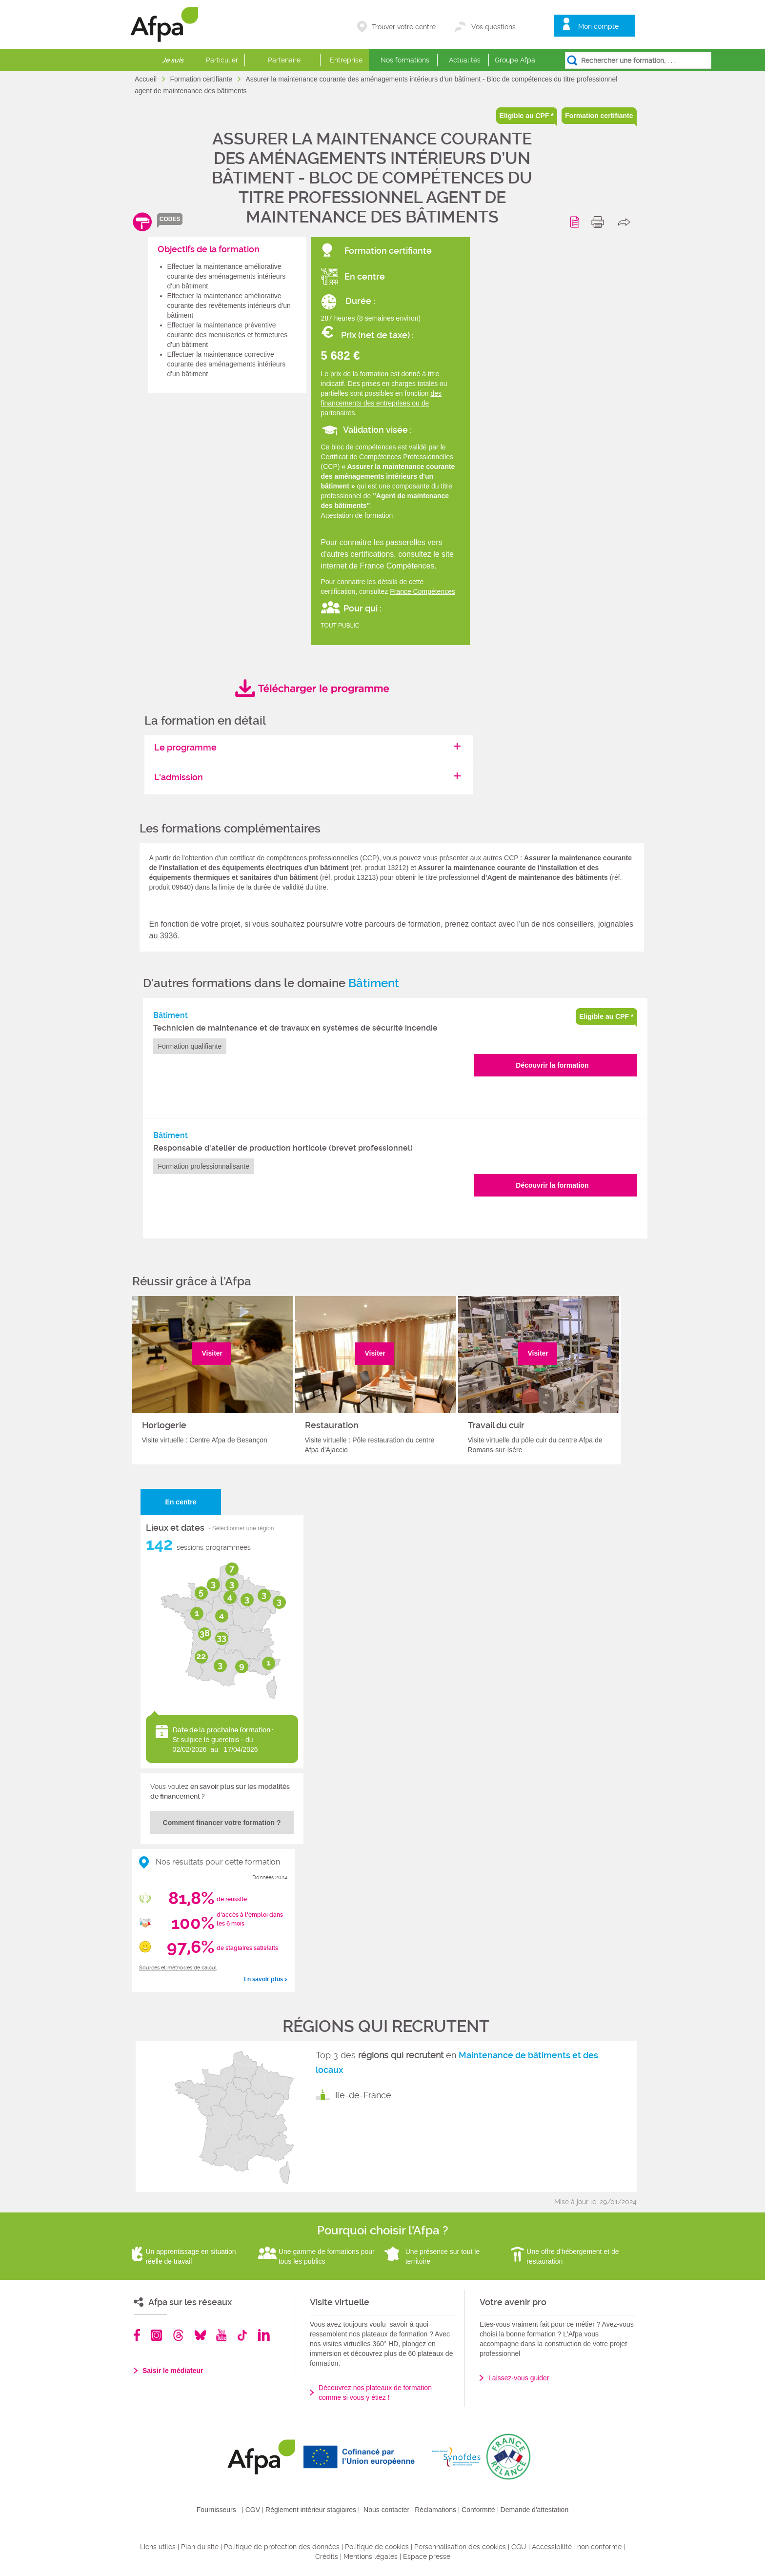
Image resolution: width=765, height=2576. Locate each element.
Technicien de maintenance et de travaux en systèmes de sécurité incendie (295, 1028)
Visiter (212, 1353)
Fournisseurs (216, 2510)
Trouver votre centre (404, 27)
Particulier (222, 60)
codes (170, 219)
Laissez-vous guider (518, 2378)
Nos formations (405, 60)
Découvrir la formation (552, 1065)
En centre (181, 1502)
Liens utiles (158, 2547)
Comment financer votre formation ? (222, 1822)
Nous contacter (386, 2510)
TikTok (242, 2335)
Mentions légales (370, 2556)
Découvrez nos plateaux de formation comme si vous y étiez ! (375, 2392)
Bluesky (200, 2335)
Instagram (156, 2335)
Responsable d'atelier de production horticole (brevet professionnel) (283, 1148)
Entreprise (346, 60)
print (599, 222)
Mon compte (598, 26)
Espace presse (426, 2556)
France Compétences (422, 591)
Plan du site (200, 2547)
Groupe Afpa (515, 60)
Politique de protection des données (282, 2547)
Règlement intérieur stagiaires (310, 2510)
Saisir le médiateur (172, 2370)
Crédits (326, 2556)
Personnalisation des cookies (460, 2547)
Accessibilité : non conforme (577, 2547)
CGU (518, 2547)
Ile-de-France (363, 2095)
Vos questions (493, 27)
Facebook (137, 2335)
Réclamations (435, 2510)
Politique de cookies (377, 2547)
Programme (576, 222)
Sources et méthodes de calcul (178, 1968)
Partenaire (284, 60)
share (626, 222)
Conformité (478, 2510)
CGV (252, 2510)
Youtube (221, 2335)
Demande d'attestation (535, 2510)
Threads (178, 2335)
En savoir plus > (265, 1979)
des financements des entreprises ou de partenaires (381, 403)
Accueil (147, 79)
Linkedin (264, 2335)
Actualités (465, 60)
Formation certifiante (202, 79)
